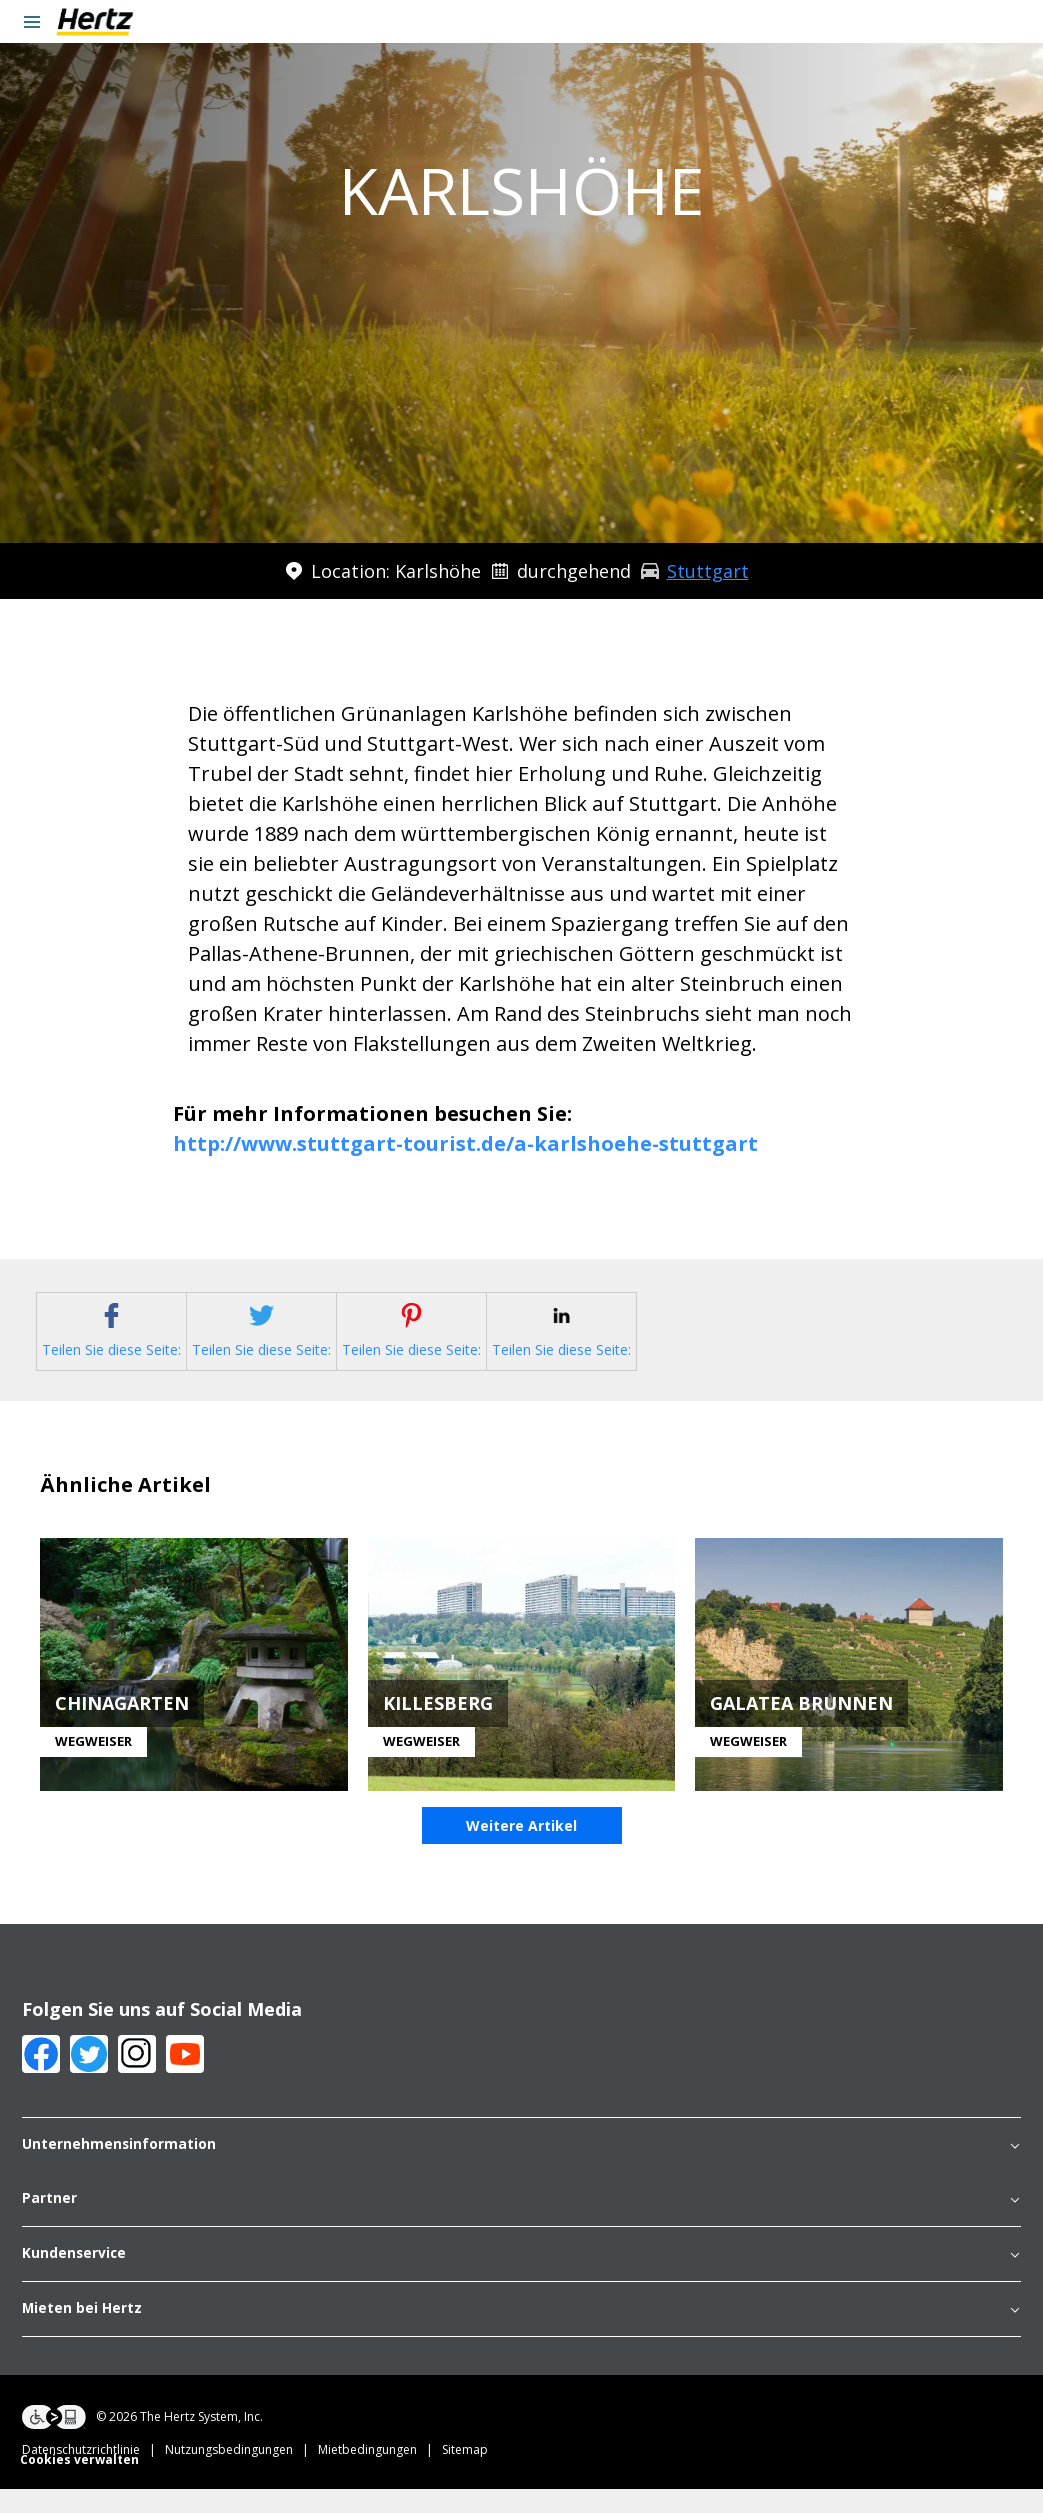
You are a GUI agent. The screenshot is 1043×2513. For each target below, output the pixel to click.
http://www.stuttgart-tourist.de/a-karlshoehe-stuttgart (465, 1143)
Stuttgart (708, 571)
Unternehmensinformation (521, 2170)
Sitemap (465, 2473)
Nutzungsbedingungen (241, 2473)
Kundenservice (521, 2278)
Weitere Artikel (521, 1850)
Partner (521, 2223)
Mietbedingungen (380, 2473)
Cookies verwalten (79, 2483)
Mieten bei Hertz (521, 2333)
